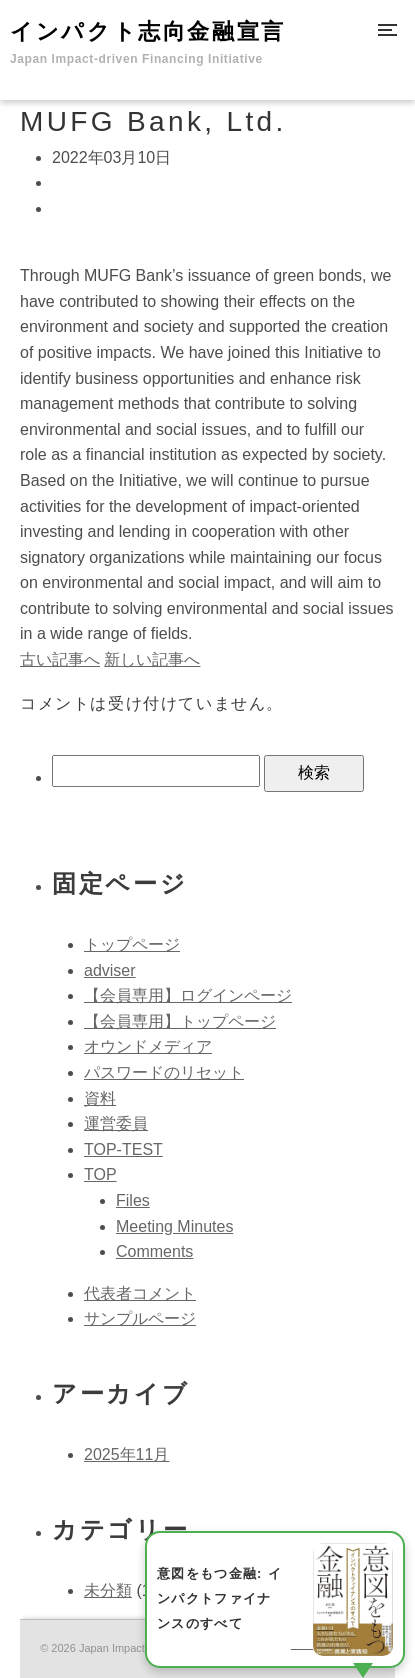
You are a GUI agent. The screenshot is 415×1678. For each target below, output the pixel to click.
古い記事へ (60, 659)
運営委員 (116, 1123)
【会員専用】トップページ (180, 1021)
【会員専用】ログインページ (188, 995)
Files (133, 1200)
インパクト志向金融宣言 (148, 42)
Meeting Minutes (174, 1226)
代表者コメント (140, 1293)
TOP (100, 1174)
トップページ (132, 944)
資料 (100, 1098)
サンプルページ (140, 1318)
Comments (154, 1251)
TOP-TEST (123, 1149)
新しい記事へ (152, 659)
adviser (110, 970)
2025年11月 (126, 1454)
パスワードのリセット (164, 1072)
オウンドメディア (148, 1046)
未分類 (108, 1590)
